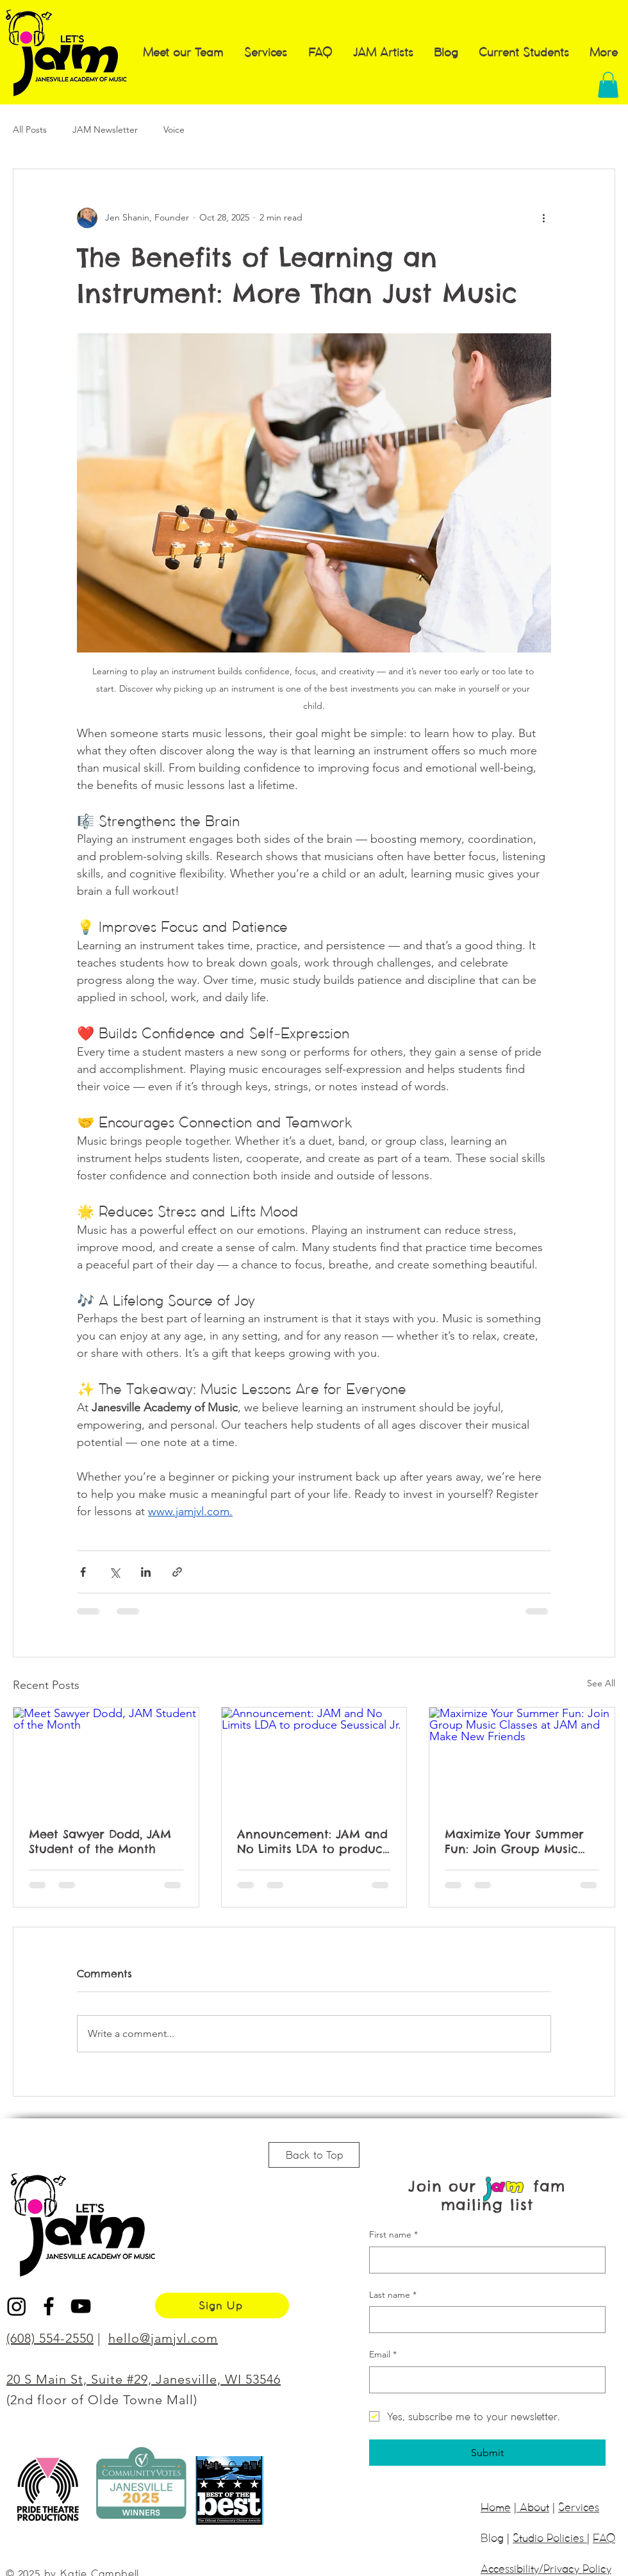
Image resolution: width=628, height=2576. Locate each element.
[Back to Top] (314, 2155)
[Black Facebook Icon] (49, 2306)
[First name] (483, 2260)
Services (578, 2507)
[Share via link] (177, 1572)
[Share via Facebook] (83, 1572)
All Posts (30, 129)
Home (496, 2507)
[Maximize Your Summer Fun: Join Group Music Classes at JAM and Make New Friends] (522, 1759)
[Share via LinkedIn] (146, 1572)
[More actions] (543, 218)
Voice (174, 129)
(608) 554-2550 (50, 2338)
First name (393, 2235)
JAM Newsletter (105, 129)
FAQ (604, 2538)
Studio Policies (550, 2538)
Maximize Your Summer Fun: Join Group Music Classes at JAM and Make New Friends (520, 1841)
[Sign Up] (222, 2305)
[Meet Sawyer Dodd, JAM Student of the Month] (106, 1759)
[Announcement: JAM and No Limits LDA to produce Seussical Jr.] (314, 1759)
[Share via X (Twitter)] (114, 1572)
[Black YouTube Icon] (81, 2306)
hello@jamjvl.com (163, 2338)
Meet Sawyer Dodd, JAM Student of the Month (100, 1841)
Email (383, 2354)
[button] (608, 85)
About (532, 2507)
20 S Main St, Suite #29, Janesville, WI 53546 (143, 2379)
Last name (393, 2295)
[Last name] (483, 2319)
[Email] (483, 2380)
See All (601, 1683)
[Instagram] (16, 2306)
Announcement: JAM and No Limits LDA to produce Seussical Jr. (313, 1841)
